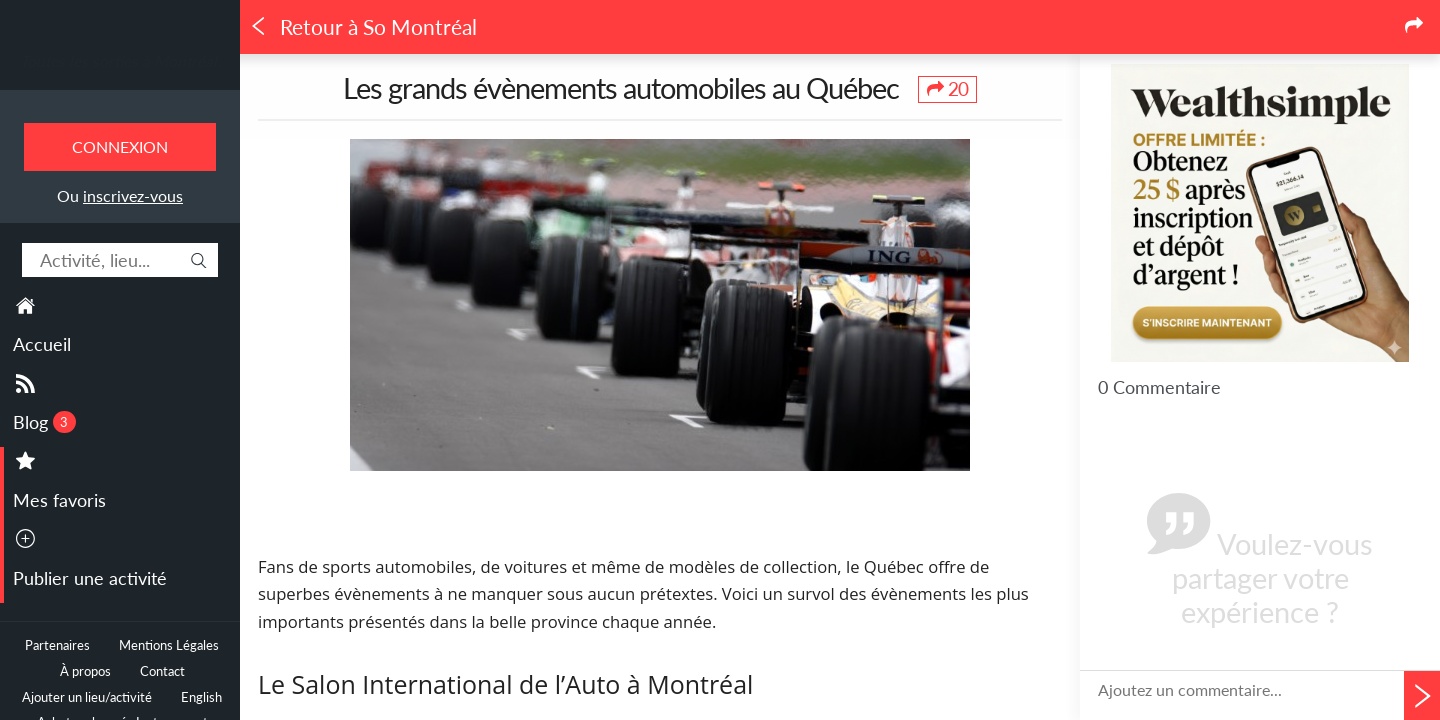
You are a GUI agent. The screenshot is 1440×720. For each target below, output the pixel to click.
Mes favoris (59, 500)
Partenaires (57, 645)
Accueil (42, 344)
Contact (162, 671)
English (201, 697)
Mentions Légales (169, 645)
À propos (85, 671)
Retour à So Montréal (363, 27)
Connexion (120, 146)
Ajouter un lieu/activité (87, 697)
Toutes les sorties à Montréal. (120, 61)
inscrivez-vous (133, 195)
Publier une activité (90, 578)
